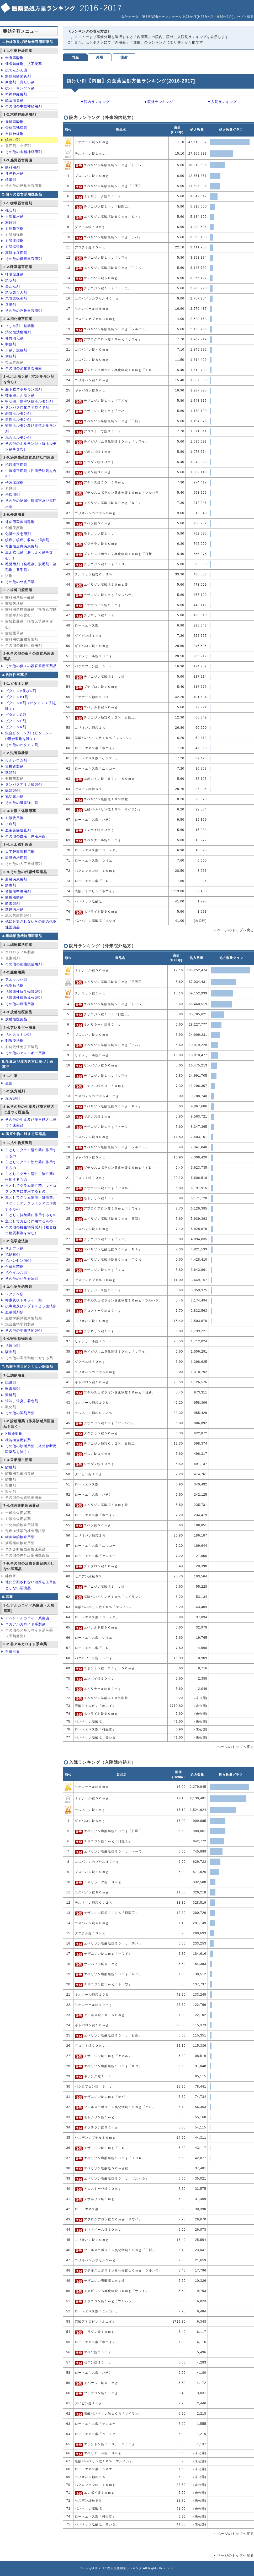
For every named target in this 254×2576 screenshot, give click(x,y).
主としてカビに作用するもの (29, 1221)
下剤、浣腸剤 (16, 350)
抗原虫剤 (12, 1346)
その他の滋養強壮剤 (21, 803)
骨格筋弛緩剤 (16, 128)
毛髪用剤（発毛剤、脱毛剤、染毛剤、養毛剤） (31, 567)
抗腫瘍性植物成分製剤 (23, 998)
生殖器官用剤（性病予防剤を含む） (31, 473)
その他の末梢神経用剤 (23, 152)
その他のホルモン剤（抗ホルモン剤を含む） (31, 446)
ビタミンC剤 (15, 715)
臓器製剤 (12, 790)
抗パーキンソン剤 (20, 88)
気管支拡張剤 (16, 298)
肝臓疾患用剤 (16, 879)
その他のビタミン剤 (21, 745)
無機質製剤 (14, 766)
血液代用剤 (14, 818)
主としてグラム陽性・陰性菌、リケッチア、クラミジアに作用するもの (31, 1203)
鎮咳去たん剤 (16, 292)
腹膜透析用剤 (16, 858)
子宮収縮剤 (14, 482)
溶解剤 (10, 1395)
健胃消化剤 (14, 338)
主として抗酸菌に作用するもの (31, 1215)
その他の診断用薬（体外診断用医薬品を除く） (31, 1449)
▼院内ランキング (95, 102)
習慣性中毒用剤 (18, 891)
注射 (124, 57)
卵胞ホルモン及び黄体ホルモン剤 (31, 428)
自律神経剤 (14, 134)
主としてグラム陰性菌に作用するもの (31, 1165)
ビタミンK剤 (15, 727)
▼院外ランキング (158, 102)
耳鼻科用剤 (14, 173)
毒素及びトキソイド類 (23, 1300)
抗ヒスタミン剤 (18, 1035)
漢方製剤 (12, 1099)
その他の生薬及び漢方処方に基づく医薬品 (31, 1122)
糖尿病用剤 (14, 909)
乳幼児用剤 (14, 796)
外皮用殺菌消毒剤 (20, 522)
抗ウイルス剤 (16, 1273)
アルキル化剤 (16, 980)
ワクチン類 (14, 1294)
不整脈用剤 (14, 216)
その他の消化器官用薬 (23, 368)
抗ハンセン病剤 (18, 1260)
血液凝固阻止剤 (18, 830)
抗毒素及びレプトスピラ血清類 (31, 1306)
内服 (75, 57)
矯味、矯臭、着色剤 (21, 1401)
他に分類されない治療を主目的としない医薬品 (31, 1585)
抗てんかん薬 (16, 70)
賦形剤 (10, 1383)
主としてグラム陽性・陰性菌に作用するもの (31, 1176)
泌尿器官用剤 (16, 465)
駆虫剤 (10, 1352)
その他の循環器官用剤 (23, 259)
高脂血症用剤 (16, 253)
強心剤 (10, 210)
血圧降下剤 (14, 229)
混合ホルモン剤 (18, 437)
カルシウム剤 (16, 760)
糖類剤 (10, 772)
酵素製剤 (12, 903)
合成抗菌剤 (14, 1266)
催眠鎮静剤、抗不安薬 (23, 64)
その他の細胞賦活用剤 (23, 964)
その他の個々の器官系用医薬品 (31, 666)
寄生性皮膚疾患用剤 (21, 546)
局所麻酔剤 (14, 122)
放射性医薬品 (16, 1019)
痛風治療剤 (14, 897)
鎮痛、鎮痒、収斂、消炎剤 (27, 540)
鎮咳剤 (10, 280)
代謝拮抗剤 (14, 986)
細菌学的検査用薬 (20, 1537)
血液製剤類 (14, 1312)
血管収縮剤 (14, 241)
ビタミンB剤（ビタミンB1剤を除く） (31, 706)
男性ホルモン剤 (18, 419)
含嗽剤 (10, 304)
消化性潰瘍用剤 (18, 332)
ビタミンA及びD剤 (20, 691)
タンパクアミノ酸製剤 (23, 784)
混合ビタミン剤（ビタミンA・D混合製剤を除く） (30, 736)
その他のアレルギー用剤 (25, 1053)
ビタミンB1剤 (16, 697)
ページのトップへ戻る (235, 930)
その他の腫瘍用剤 (20, 1004)
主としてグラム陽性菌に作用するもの (31, 1153)
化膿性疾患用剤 (18, 534)
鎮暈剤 (10, 180)
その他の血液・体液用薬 (25, 836)
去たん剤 (12, 286)
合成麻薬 (12, 1651)
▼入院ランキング (222, 102)
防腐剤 (10, 1467)
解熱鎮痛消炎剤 (18, 76)
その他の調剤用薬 (20, 1413)
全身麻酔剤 (14, 58)
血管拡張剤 (14, 247)
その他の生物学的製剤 (23, 1330)
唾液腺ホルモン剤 (20, 395)
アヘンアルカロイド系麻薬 (27, 1618)
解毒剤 (10, 885)
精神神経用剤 (16, 94)
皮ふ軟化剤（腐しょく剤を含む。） (29, 555)
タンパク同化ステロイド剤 (27, 407)
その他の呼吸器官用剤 (23, 311)
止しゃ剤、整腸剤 (20, 326)
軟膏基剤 (12, 1389)
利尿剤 (10, 223)
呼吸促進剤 (14, 274)
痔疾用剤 (12, 495)
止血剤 (10, 824)
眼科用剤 (12, 167)
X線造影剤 (14, 1434)
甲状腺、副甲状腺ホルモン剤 (29, 401)
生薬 (9, 1083)
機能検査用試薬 (18, 1440)
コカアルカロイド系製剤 (25, 1624)
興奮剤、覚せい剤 (20, 82)
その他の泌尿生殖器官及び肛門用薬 (31, 503)
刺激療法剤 (14, 1041)
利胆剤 (10, 356)
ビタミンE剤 (15, 721)
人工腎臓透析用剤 (20, 852)
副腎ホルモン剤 (18, 413)
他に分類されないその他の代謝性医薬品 (31, 924)
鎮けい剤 (12, 140)
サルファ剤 (14, 1248)
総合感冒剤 (14, 100)
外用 (99, 57)
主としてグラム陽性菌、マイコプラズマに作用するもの (31, 1188)
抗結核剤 (12, 1254)
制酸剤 (10, 344)
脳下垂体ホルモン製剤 (23, 389)
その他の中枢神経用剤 (23, 106)
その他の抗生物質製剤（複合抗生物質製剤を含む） (31, 1230)
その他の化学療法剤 (21, 1279)
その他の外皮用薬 (20, 582)
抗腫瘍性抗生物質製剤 (23, 992)
